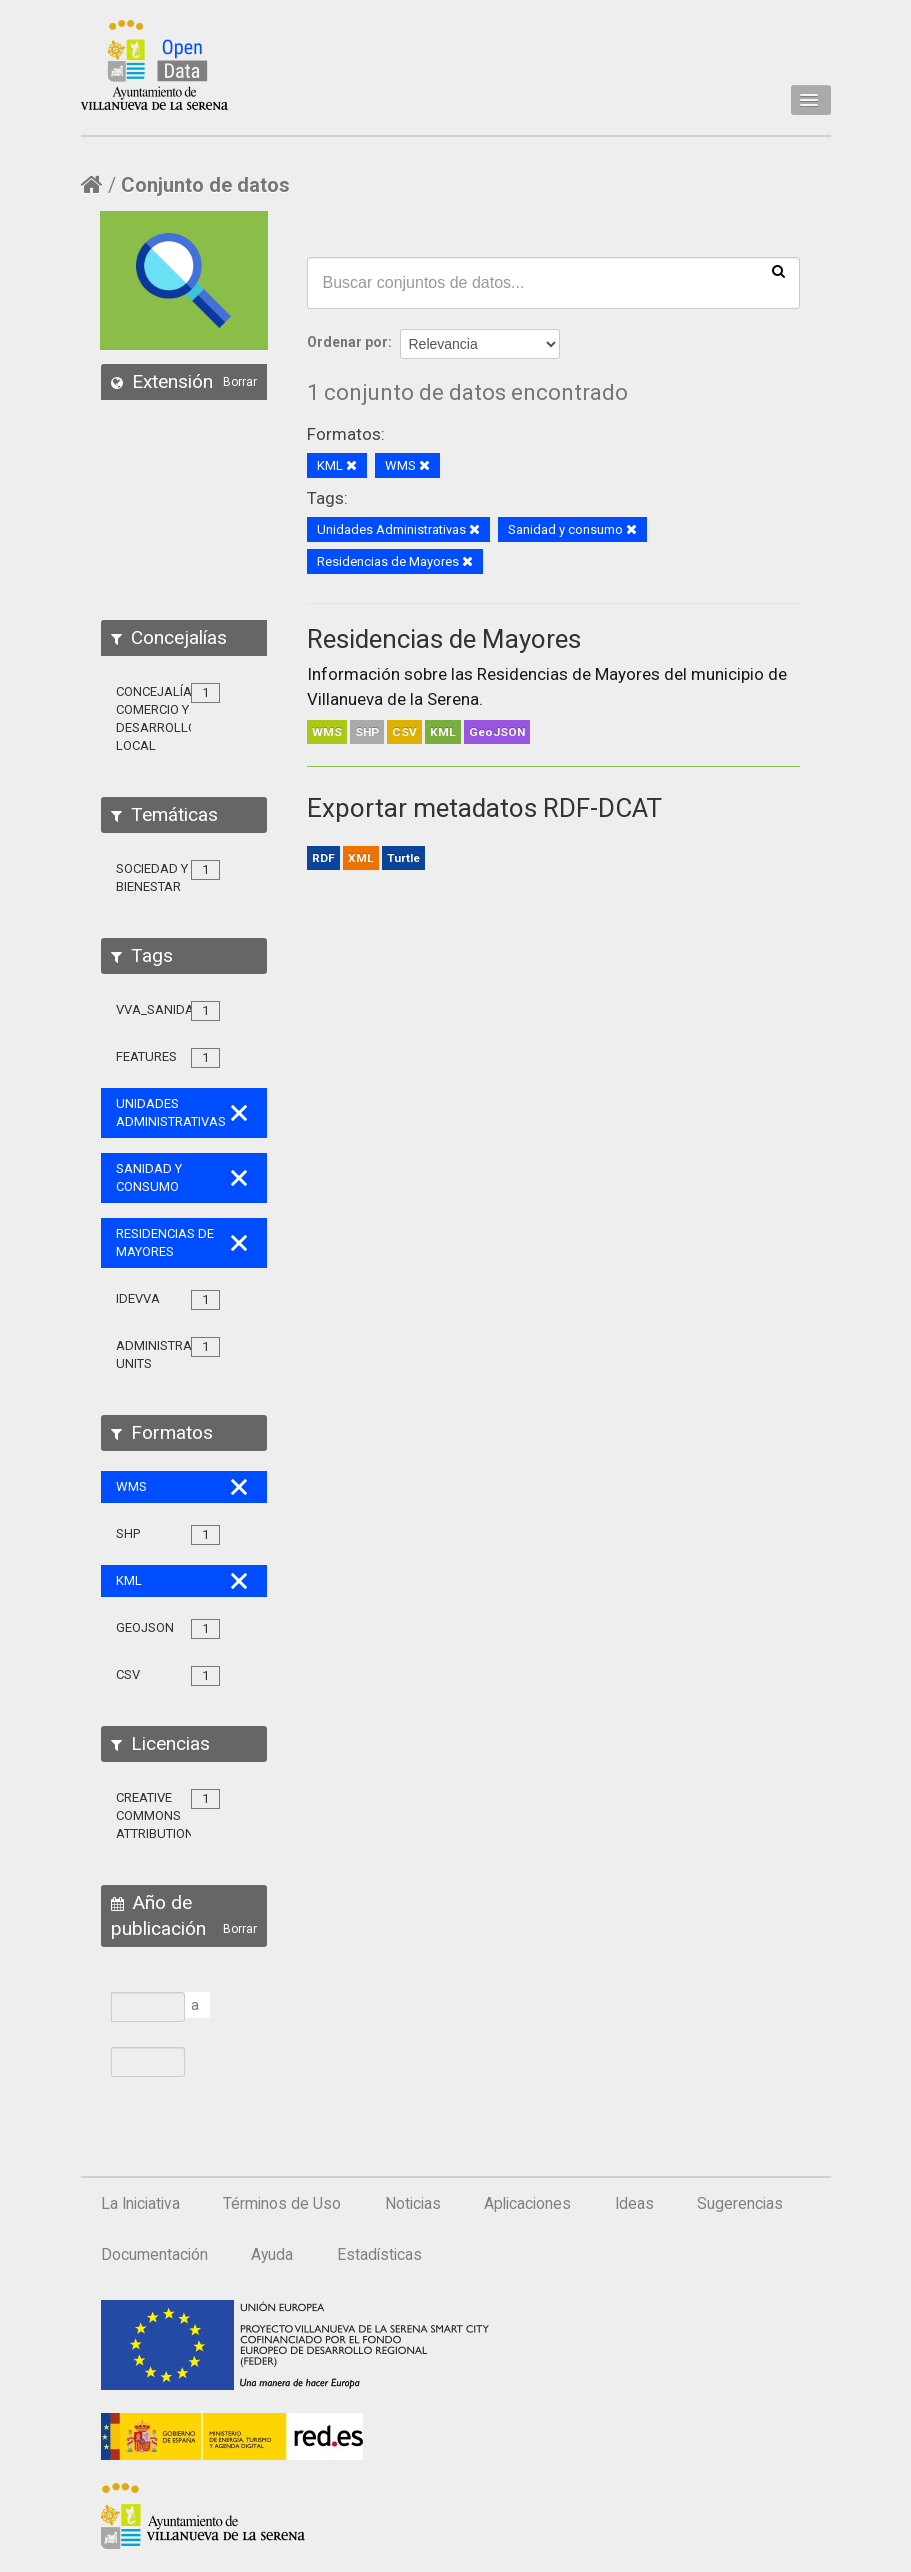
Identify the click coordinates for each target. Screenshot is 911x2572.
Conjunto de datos (205, 185)
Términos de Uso (282, 2204)
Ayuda (272, 2255)
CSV (404, 732)
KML (443, 732)
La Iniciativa (140, 2204)
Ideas (634, 2204)
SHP (367, 732)
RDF (323, 858)
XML (361, 858)
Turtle (403, 858)
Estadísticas (379, 2255)
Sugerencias (740, 2204)
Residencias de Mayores (444, 639)
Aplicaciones (527, 2204)
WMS (327, 732)
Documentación (154, 2255)
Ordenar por (347, 342)
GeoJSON (497, 732)
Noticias (413, 2204)
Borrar (240, 382)
